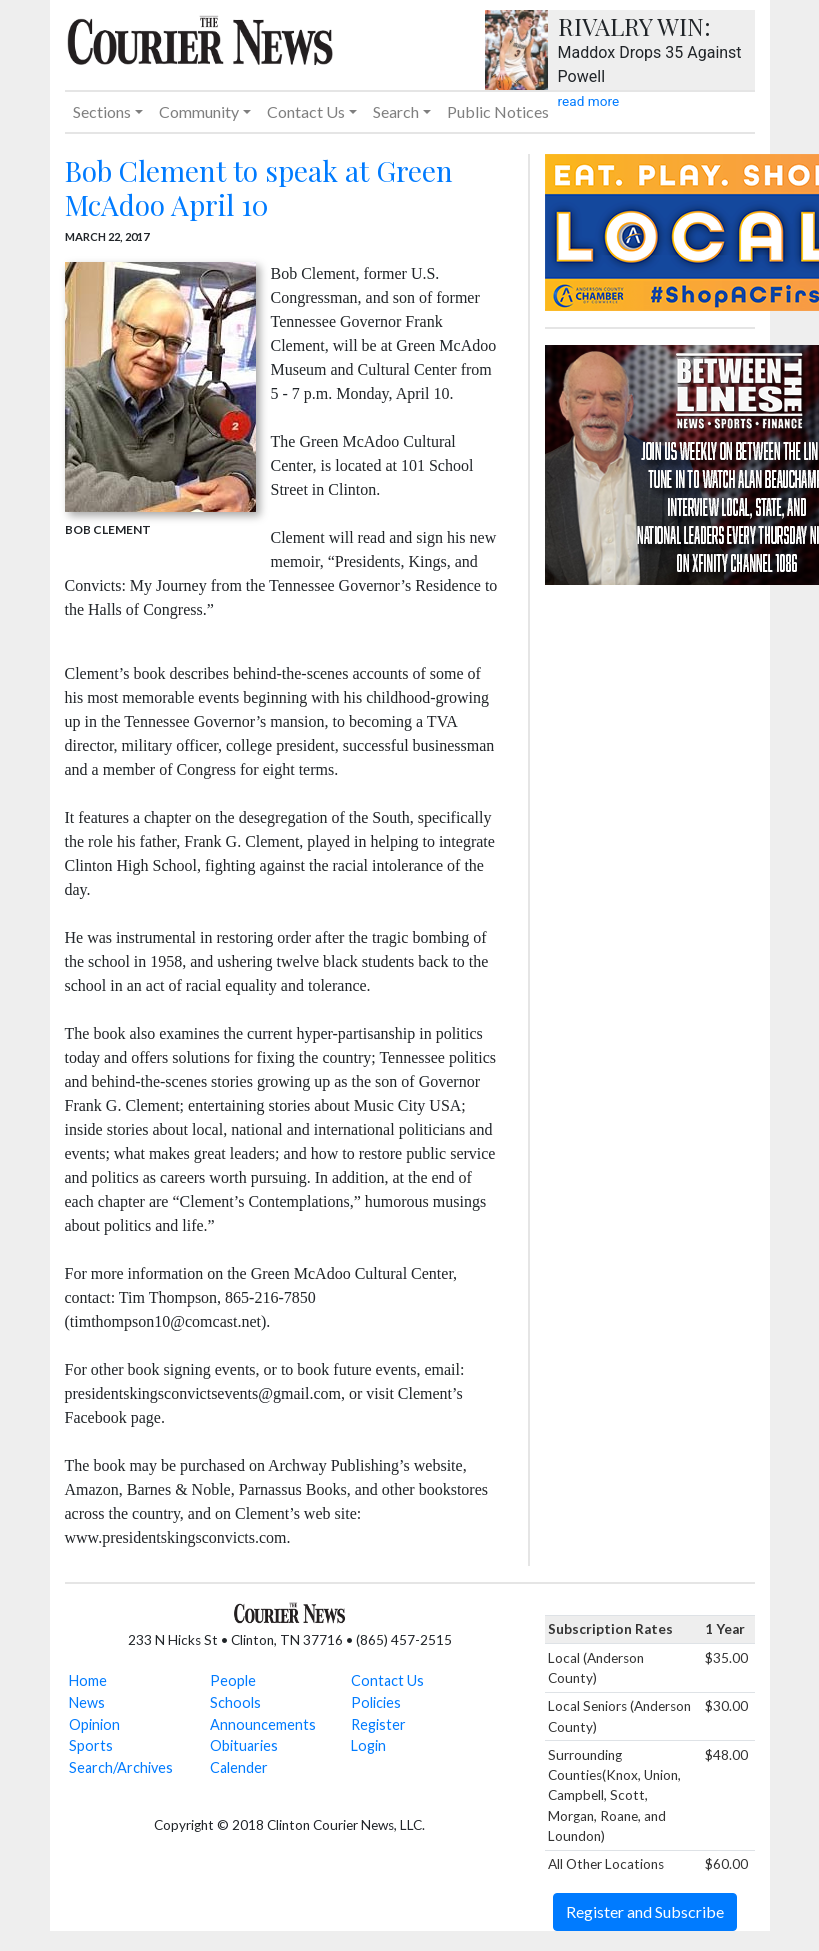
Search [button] (396, 111)
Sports (91, 1745)
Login (368, 1745)
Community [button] (199, 111)
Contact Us (387, 1680)
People (233, 1680)
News (87, 1702)
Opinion (94, 1724)
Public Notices (498, 111)
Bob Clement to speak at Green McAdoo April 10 (259, 187)
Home (88, 1680)
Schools (235, 1702)
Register (378, 1724)
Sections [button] (102, 111)
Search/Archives (121, 1767)
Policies (376, 1702)
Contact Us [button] (306, 111)
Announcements (263, 1724)
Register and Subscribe (645, 1911)
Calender (239, 1767)
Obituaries (244, 1745)
